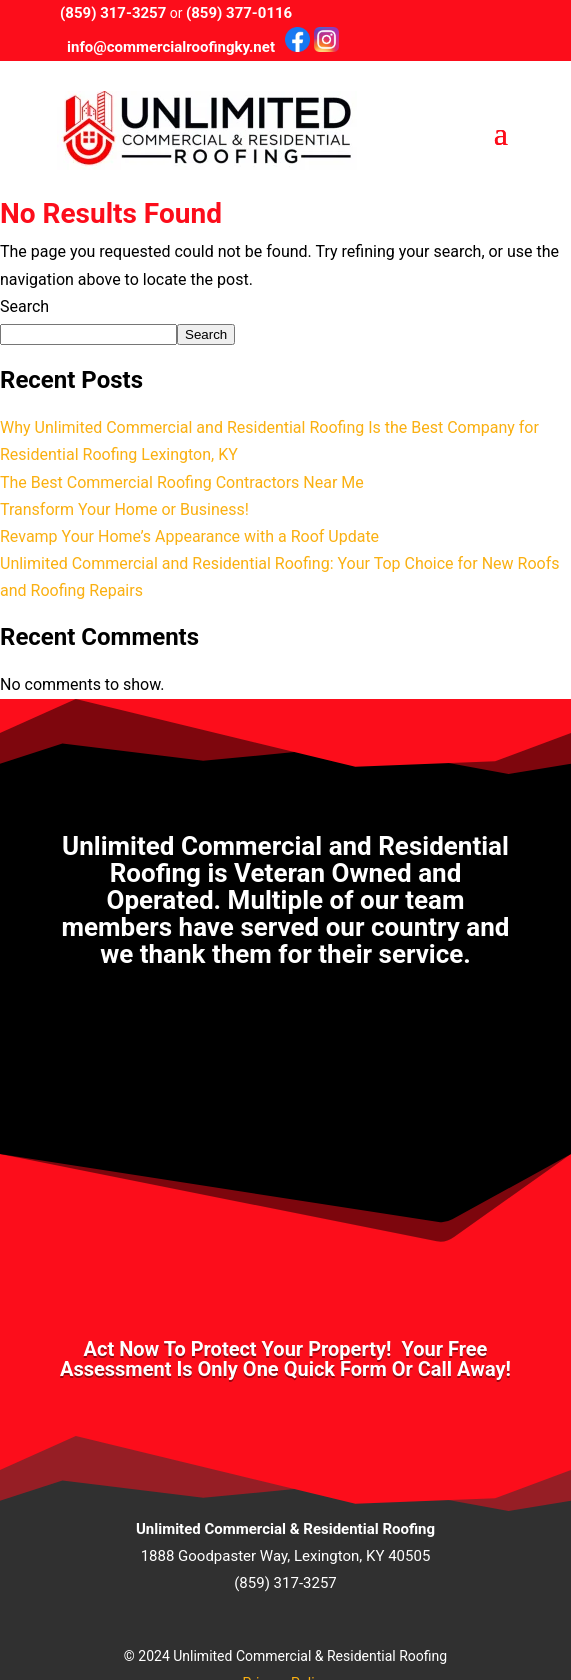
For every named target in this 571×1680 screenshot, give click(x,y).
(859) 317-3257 (113, 13)
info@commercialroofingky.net (171, 47)
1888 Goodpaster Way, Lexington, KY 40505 (286, 1556)
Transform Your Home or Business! (124, 509)
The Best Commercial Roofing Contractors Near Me (182, 482)
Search (24, 306)
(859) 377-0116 (239, 13)
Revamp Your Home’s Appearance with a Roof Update (189, 536)
